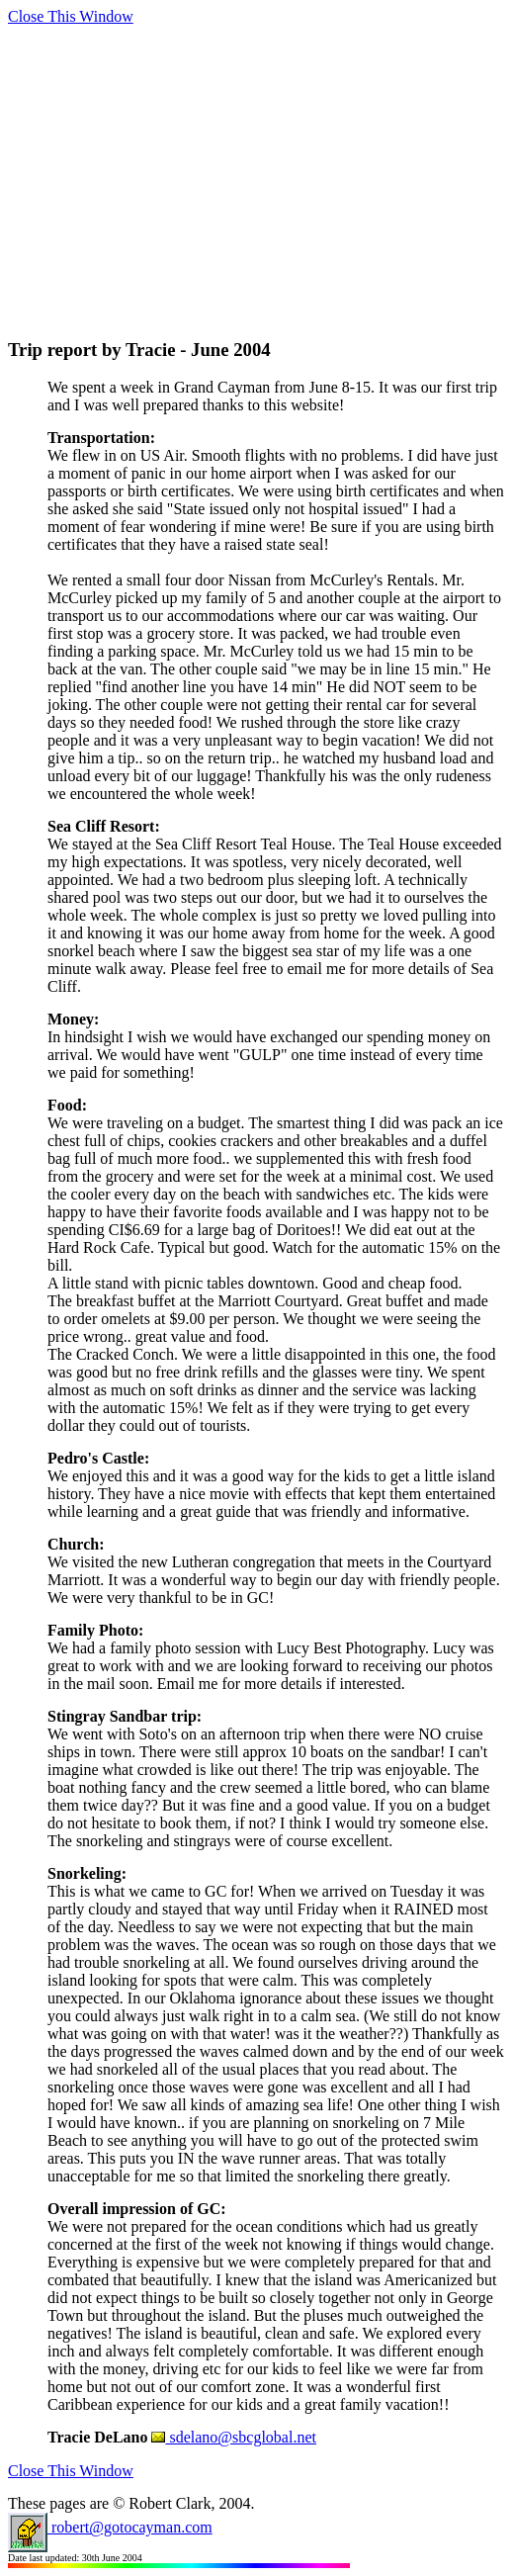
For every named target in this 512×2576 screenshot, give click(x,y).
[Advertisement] (260, 164)
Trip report (52, 349)
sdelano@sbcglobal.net (233, 2437)
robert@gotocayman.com (110, 2527)
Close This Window (70, 16)
